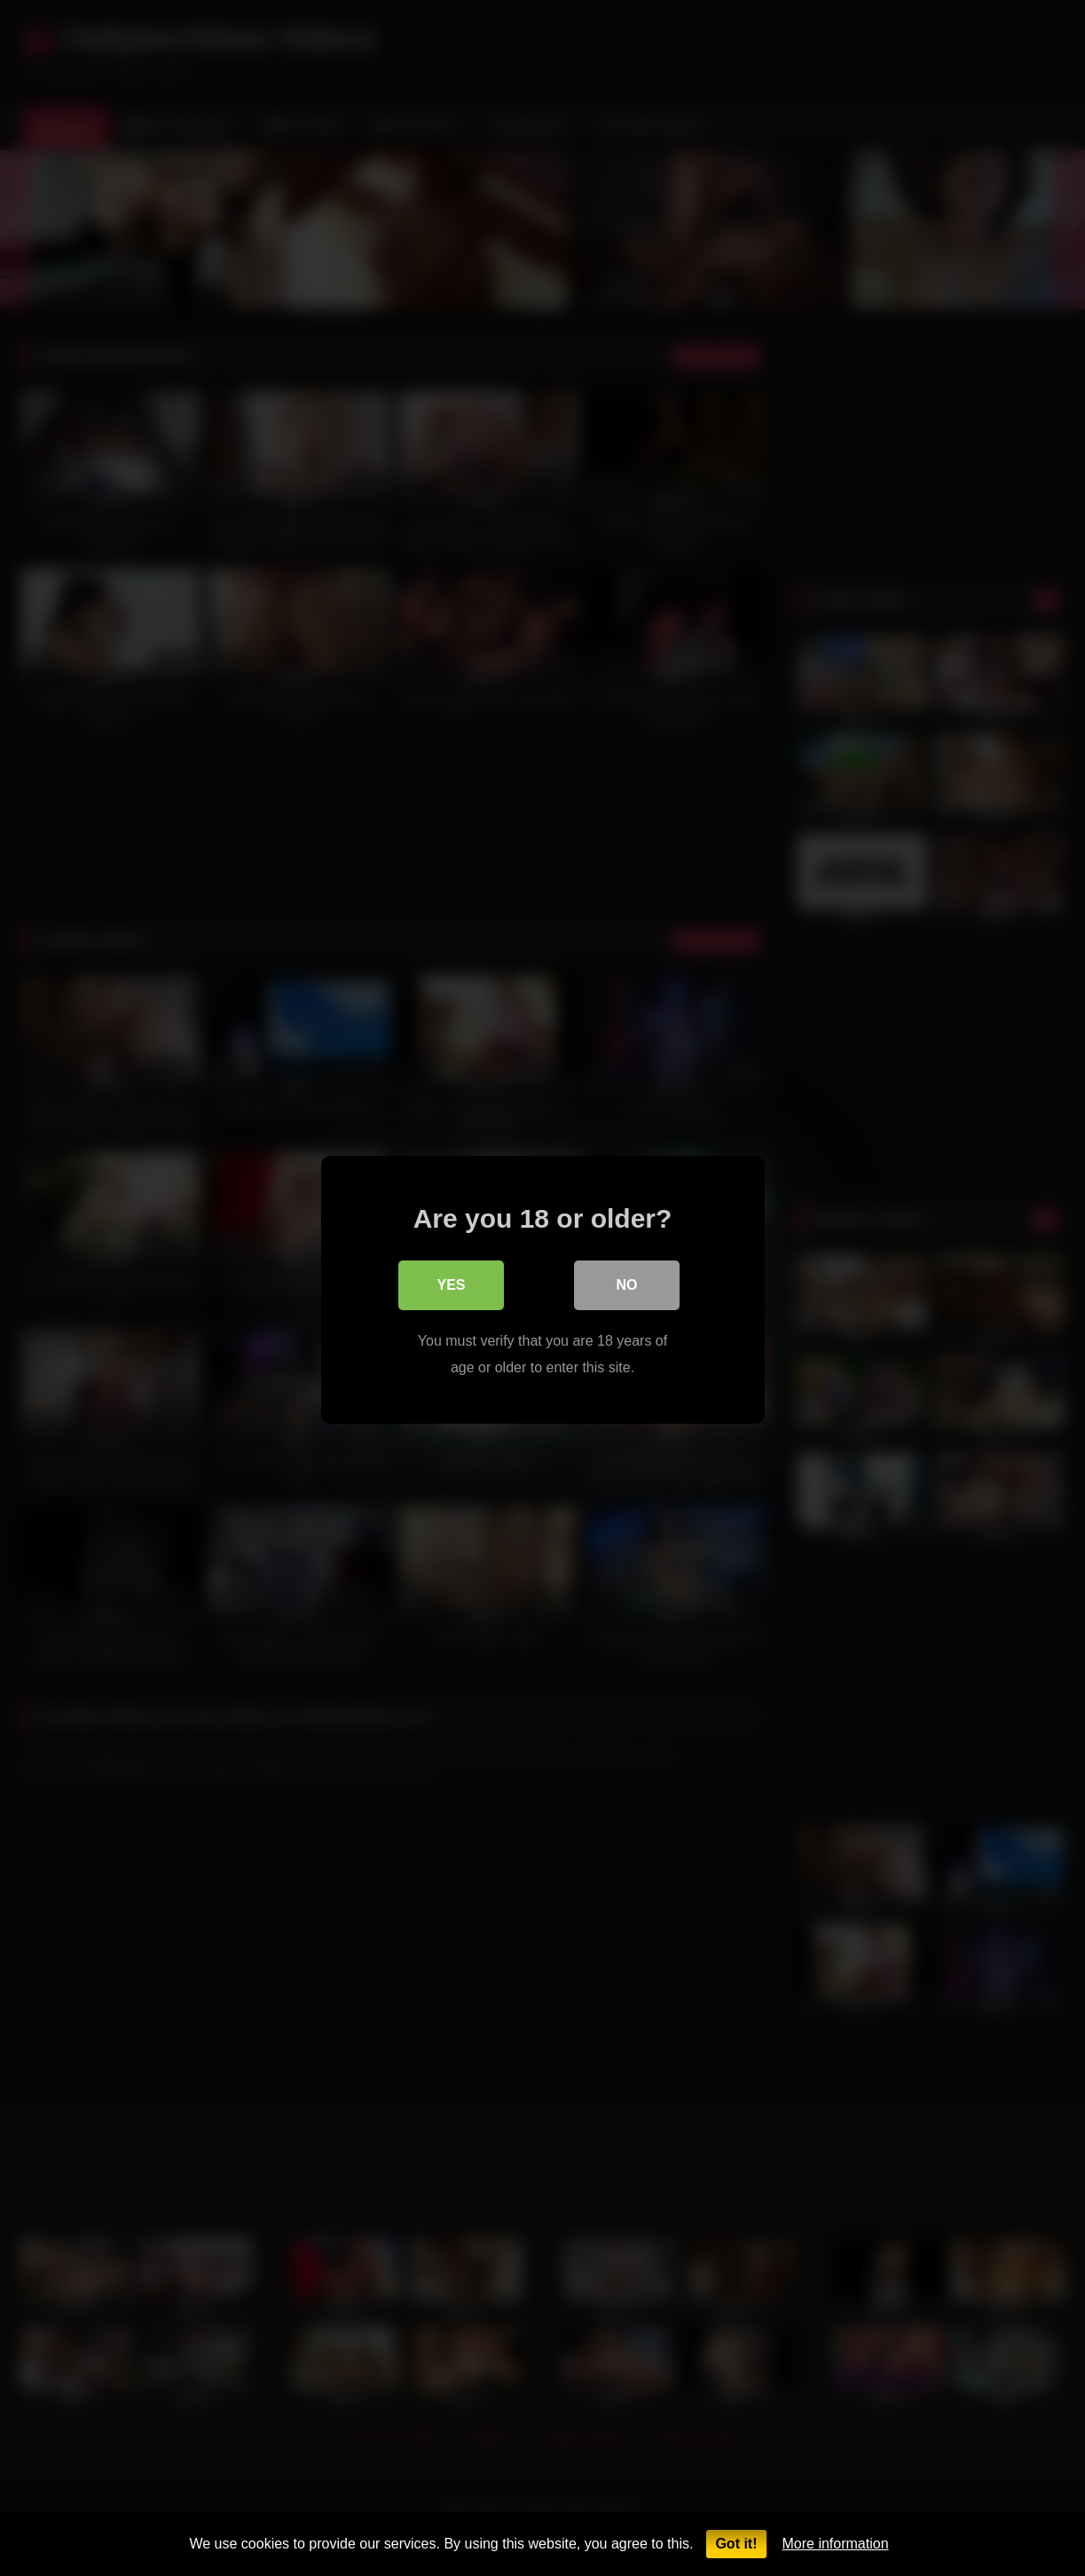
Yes (450, 1283)
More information (835, 2543)
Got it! (736, 2543)
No (627, 1283)
